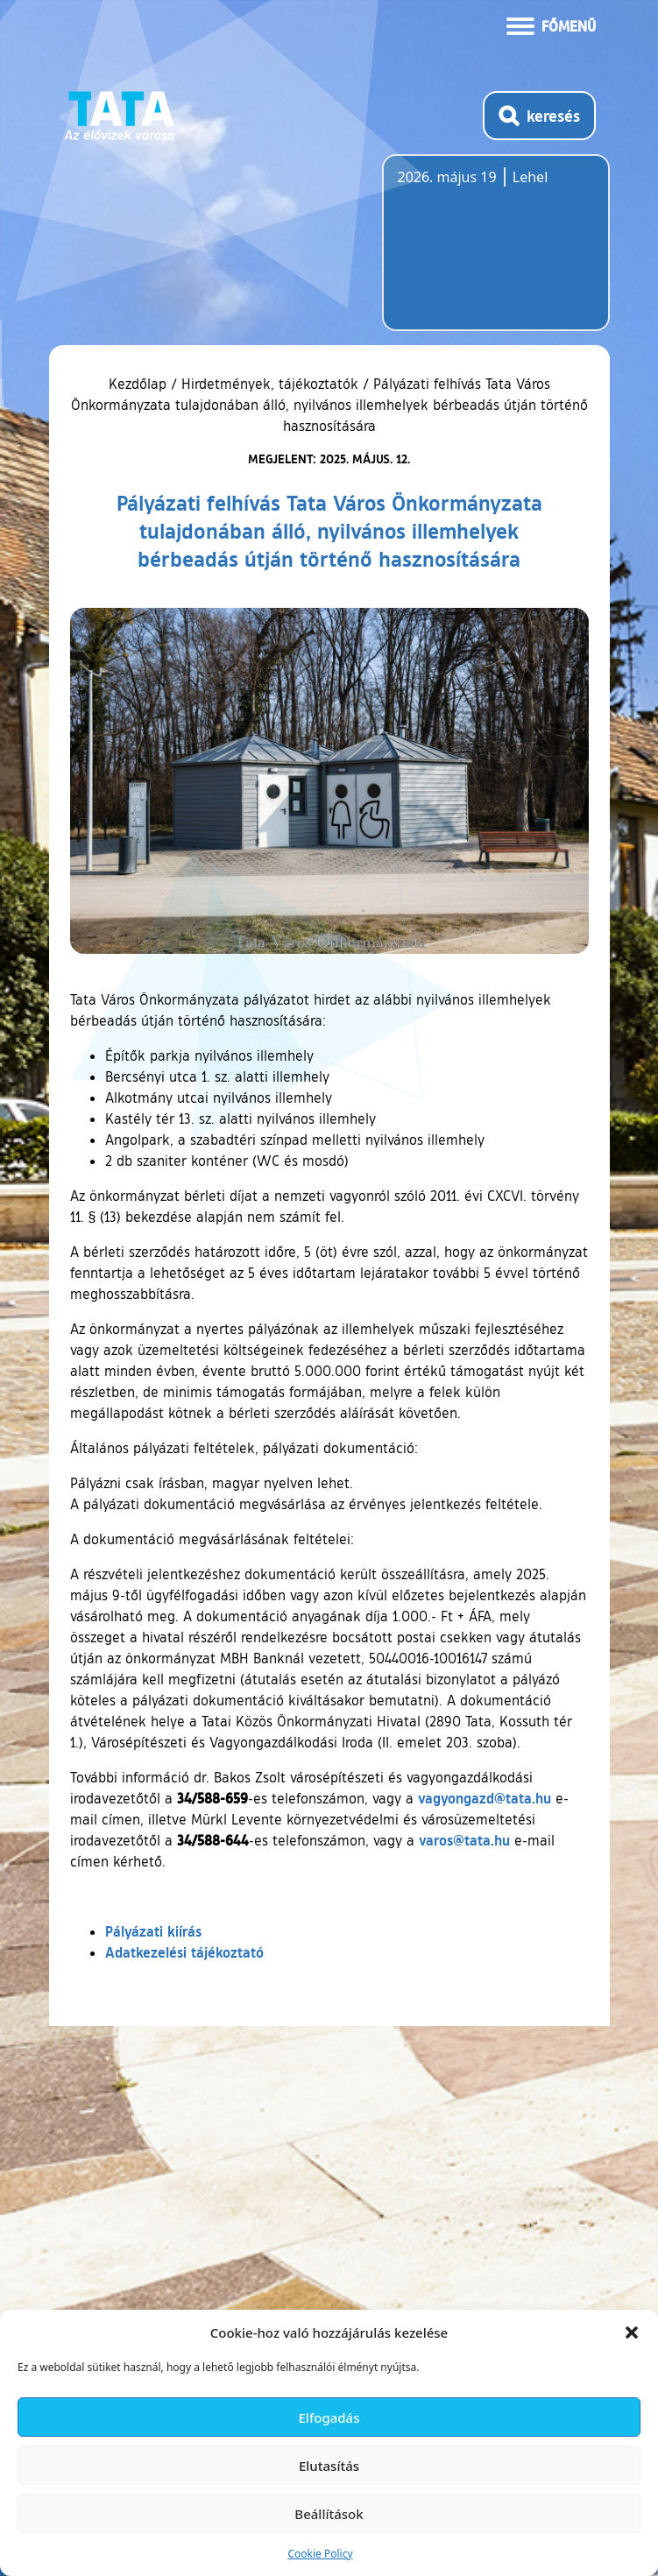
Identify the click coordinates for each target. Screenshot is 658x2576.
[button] (631, 2332)
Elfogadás (329, 2417)
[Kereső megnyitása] (539, 115)
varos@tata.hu (464, 1840)
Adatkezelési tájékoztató (184, 1952)
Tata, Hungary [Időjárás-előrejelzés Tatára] (496, 253)
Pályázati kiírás (153, 1931)
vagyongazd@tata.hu (484, 1798)
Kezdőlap (140, 383)
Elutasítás (329, 2465)
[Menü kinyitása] (551, 24)
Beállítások (328, 2514)
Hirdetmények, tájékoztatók (269, 383)
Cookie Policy (319, 2553)
